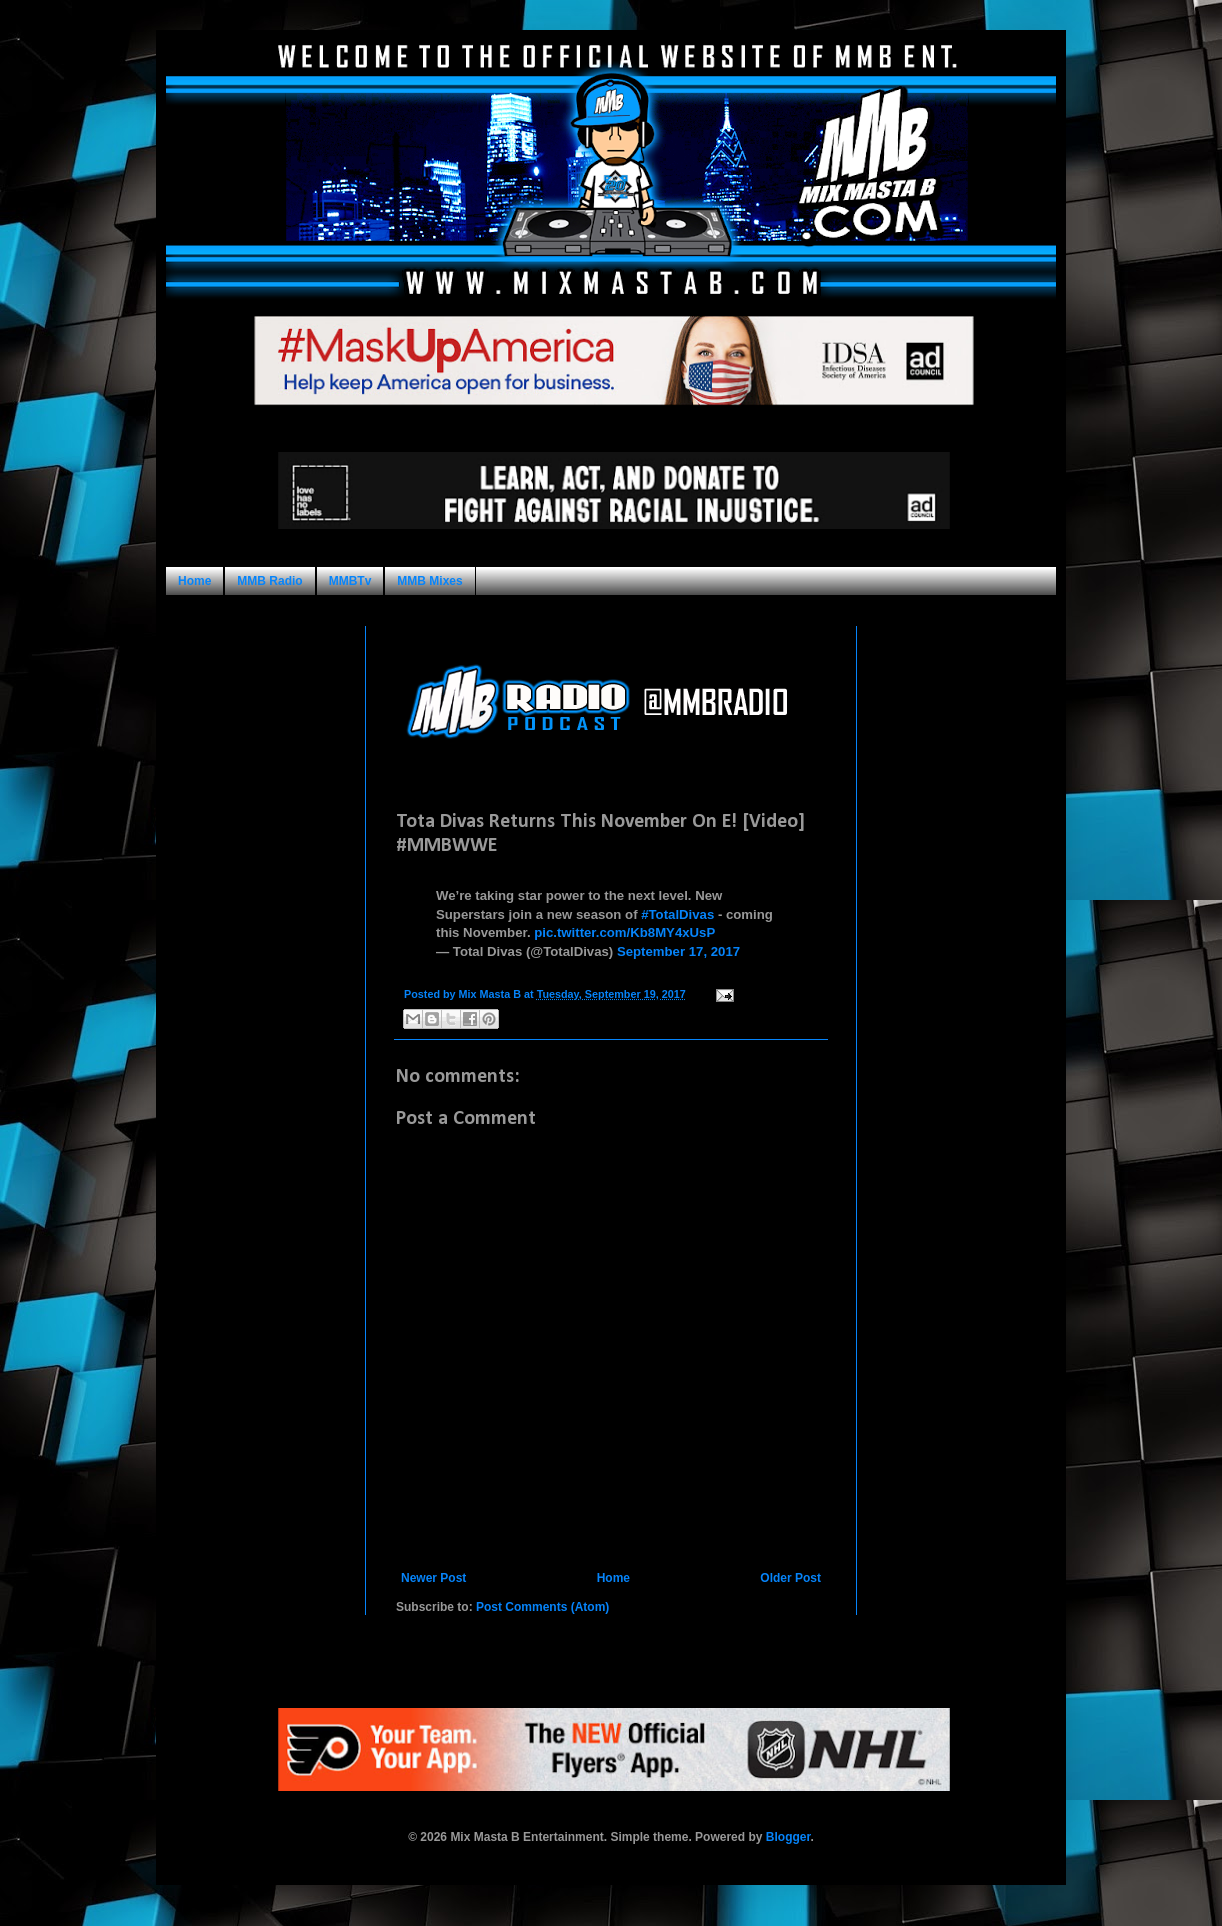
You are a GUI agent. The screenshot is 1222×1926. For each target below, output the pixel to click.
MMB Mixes (429, 581)
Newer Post (433, 1578)
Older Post (790, 1578)
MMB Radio (269, 581)
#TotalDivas (677, 914)
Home (194, 581)
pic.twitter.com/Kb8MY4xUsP (624, 932)
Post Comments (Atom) (542, 1607)
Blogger (788, 1837)
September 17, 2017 (678, 951)
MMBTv (350, 581)
